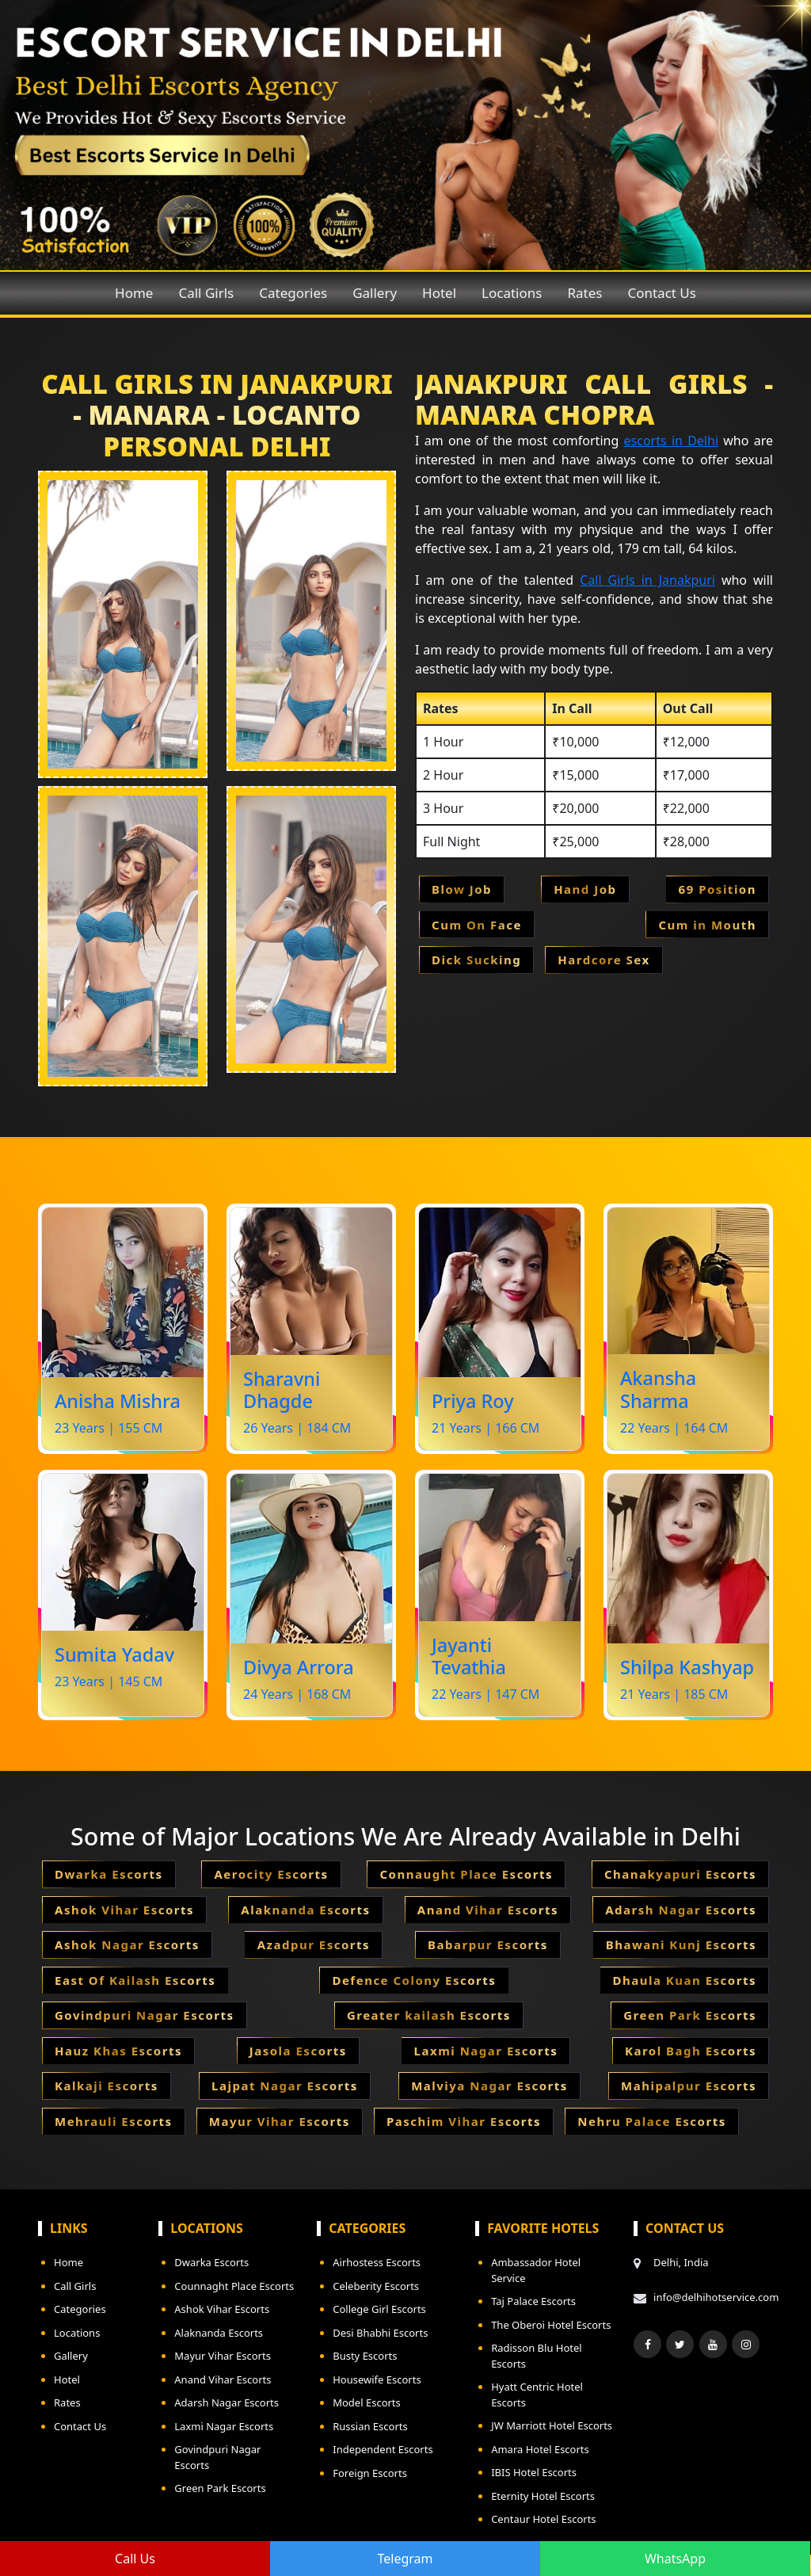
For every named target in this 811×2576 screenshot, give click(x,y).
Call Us (135, 2558)
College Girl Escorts (379, 2309)
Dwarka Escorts (211, 2262)
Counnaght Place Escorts (234, 2286)
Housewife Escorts (377, 2379)
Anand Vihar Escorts (222, 2379)
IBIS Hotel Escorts (534, 2472)
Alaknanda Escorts (218, 2333)
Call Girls (206, 293)
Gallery (374, 293)
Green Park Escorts (219, 2488)
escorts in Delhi (671, 440)
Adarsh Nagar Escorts (226, 2402)
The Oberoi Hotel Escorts (551, 2325)
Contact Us (661, 293)
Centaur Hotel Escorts (543, 2519)
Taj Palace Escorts (533, 2301)
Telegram (404, 2558)
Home (134, 293)
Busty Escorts (365, 2356)
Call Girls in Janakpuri (647, 580)
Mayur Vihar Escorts (222, 2356)
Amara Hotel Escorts (540, 2449)
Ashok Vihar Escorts (221, 2309)
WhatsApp (675, 2558)
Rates (584, 293)
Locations (512, 293)
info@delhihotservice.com (713, 2297)
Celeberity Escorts (376, 2286)
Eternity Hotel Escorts (543, 2496)
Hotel (439, 293)
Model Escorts (367, 2402)
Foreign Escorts (370, 2473)
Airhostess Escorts (377, 2262)
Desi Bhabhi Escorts (380, 2333)
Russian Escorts (370, 2426)
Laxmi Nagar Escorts (223, 2426)
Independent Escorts (382, 2449)
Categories (293, 293)
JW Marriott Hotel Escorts (551, 2425)
